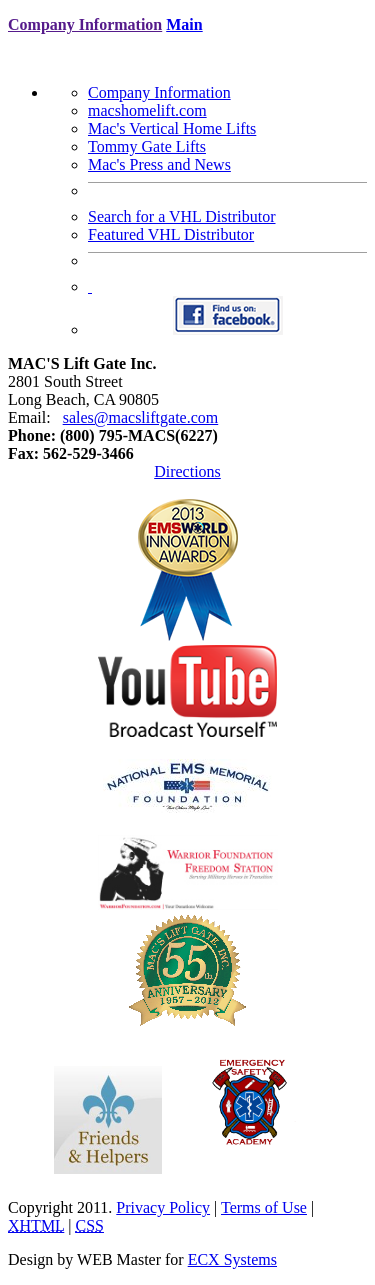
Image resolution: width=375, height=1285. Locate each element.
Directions (187, 471)
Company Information (159, 92)
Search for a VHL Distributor (182, 216)
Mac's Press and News (159, 164)
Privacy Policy (163, 1207)
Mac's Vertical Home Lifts (172, 128)
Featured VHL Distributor (171, 234)
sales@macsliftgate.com (141, 417)
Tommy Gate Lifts (147, 146)
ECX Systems (232, 1259)
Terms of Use (264, 1207)
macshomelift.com (147, 110)
